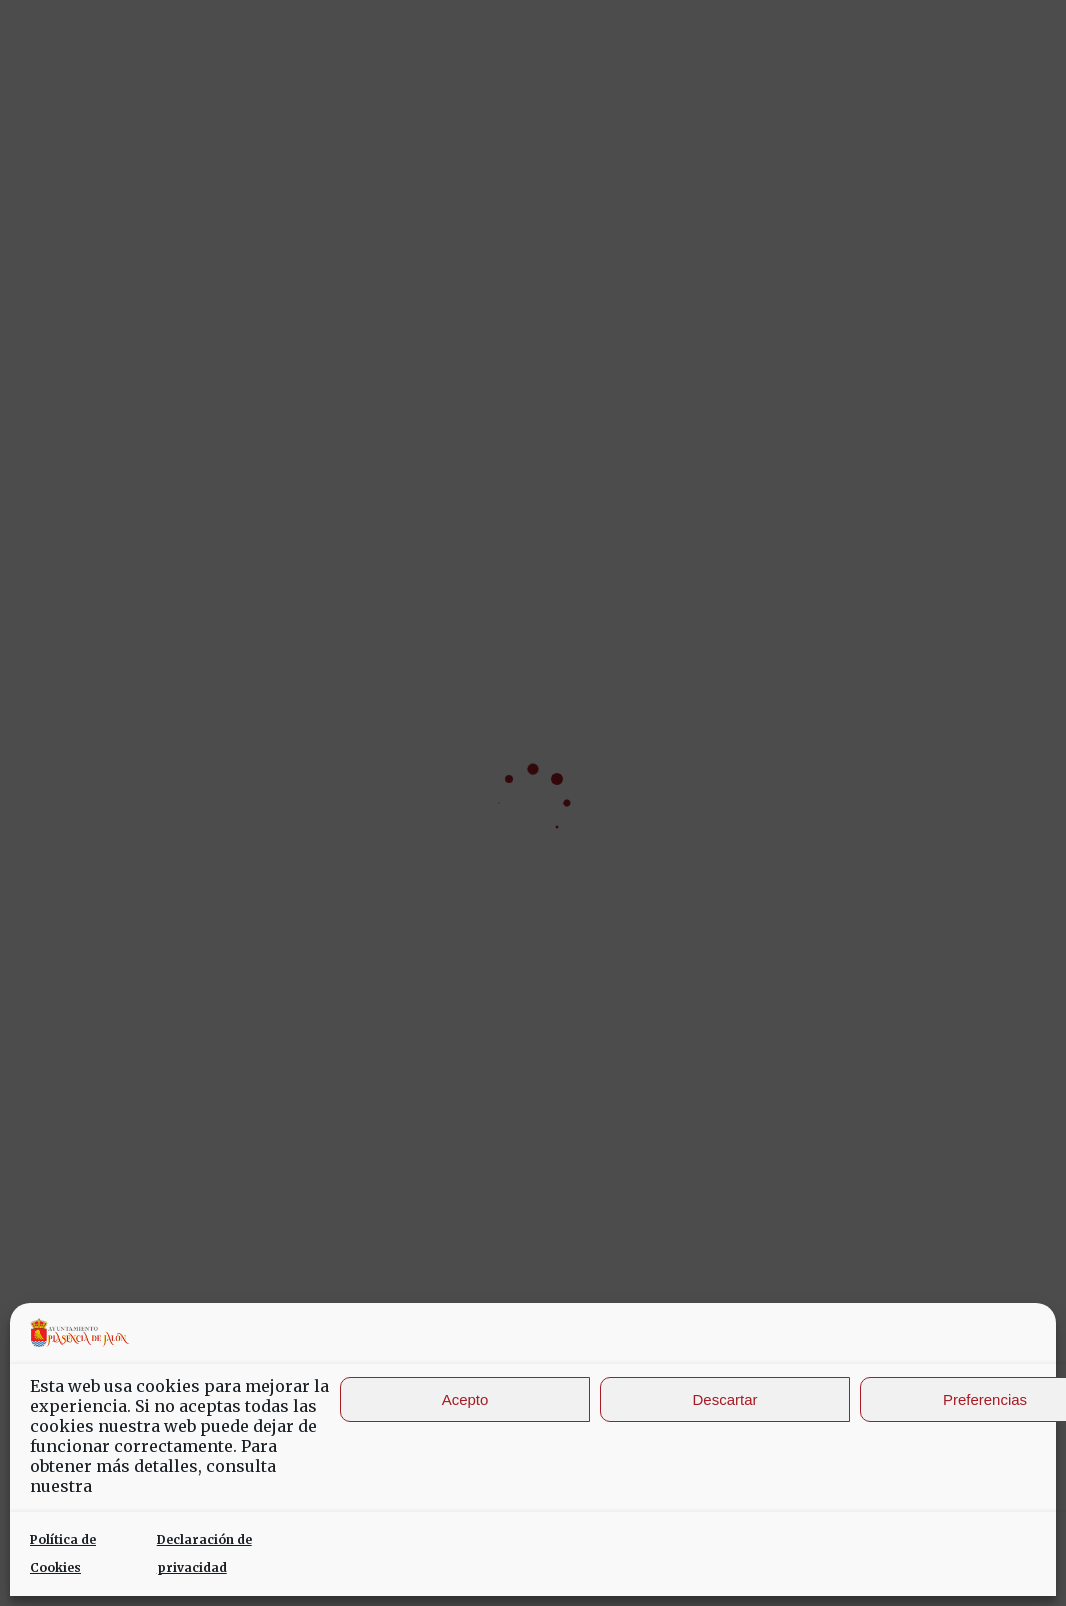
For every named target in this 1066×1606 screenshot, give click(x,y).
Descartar (724, 1399)
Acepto (465, 1399)
